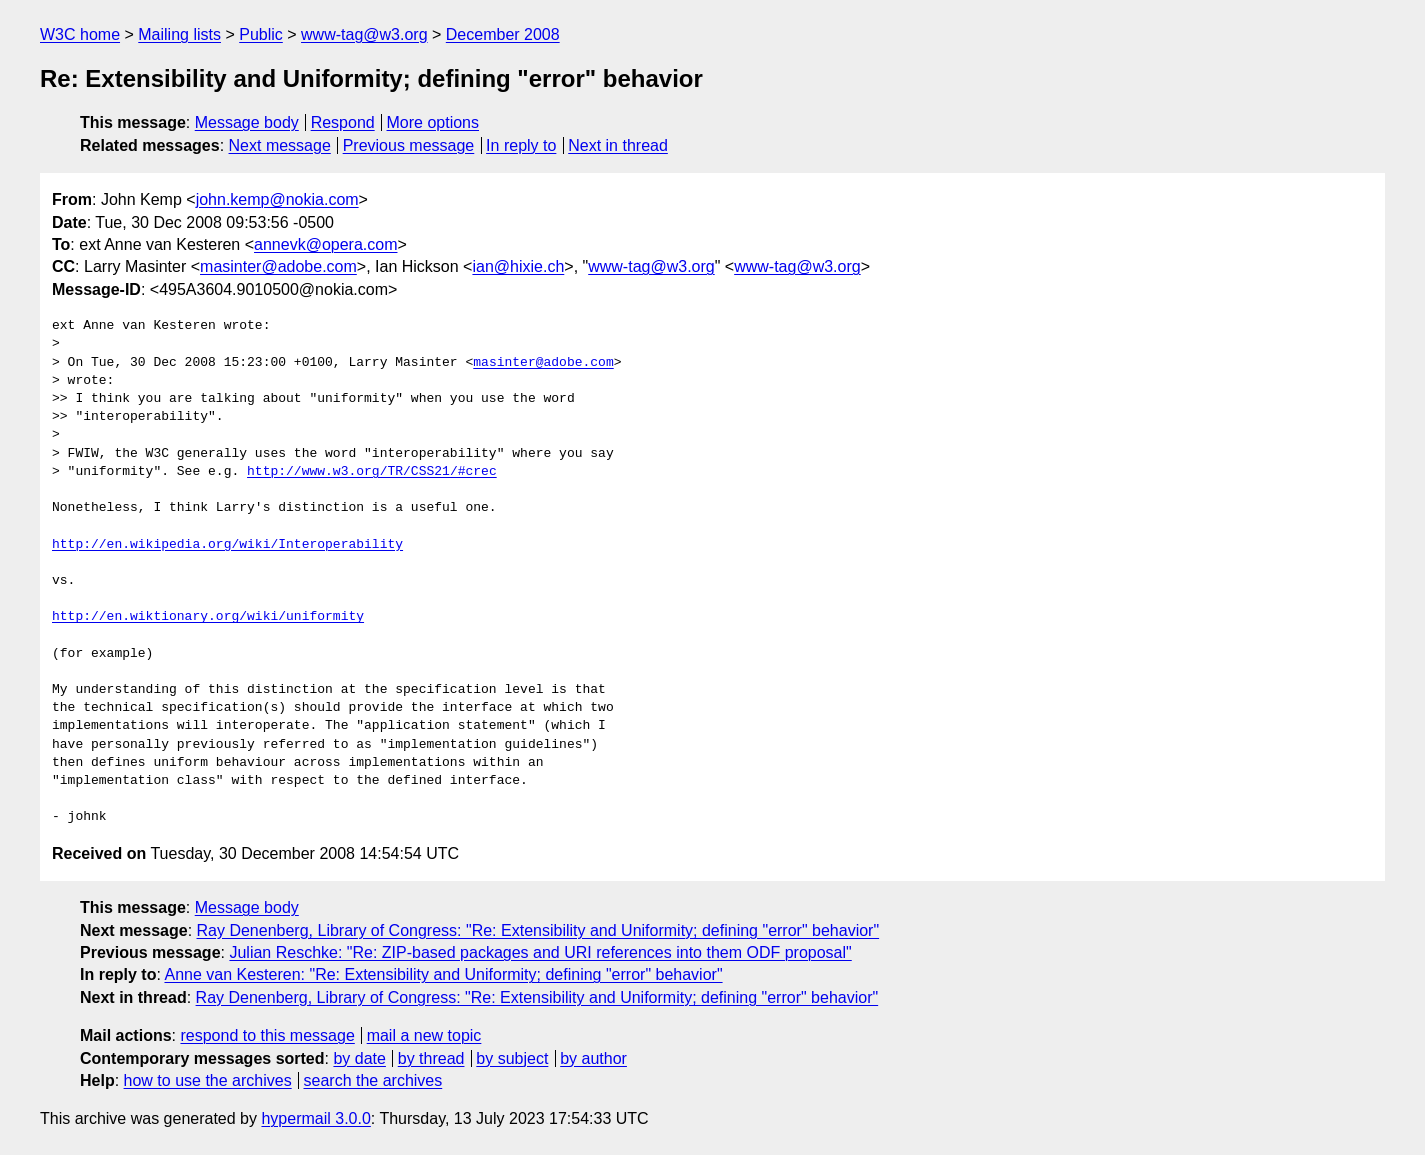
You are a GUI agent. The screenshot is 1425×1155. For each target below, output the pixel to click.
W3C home (80, 34)
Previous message (409, 145)
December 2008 (503, 34)
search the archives (373, 1080)
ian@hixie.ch (518, 266)
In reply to (521, 145)
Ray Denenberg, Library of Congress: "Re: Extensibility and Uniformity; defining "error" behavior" (538, 930)
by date (359, 1058)
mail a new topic (424, 1035)
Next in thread (618, 145)
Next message (280, 145)
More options (433, 122)
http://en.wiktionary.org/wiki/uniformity (208, 617)
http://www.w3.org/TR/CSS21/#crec (372, 472)
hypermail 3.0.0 (315, 1118)
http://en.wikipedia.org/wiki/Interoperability (227, 545)
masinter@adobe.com (278, 266)
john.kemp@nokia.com (277, 199)
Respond (343, 122)
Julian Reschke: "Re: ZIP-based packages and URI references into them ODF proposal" (540, 952)
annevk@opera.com (325, 244)
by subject (512, 1058)
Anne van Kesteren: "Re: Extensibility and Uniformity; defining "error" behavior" (443, 974)
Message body (247, 122)
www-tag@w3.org (364, 34)
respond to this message (267, 1035)
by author (593, 1058)
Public (261, 34)
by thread (431, 1058)
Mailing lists (179, 34)
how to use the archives (208, 1080)
